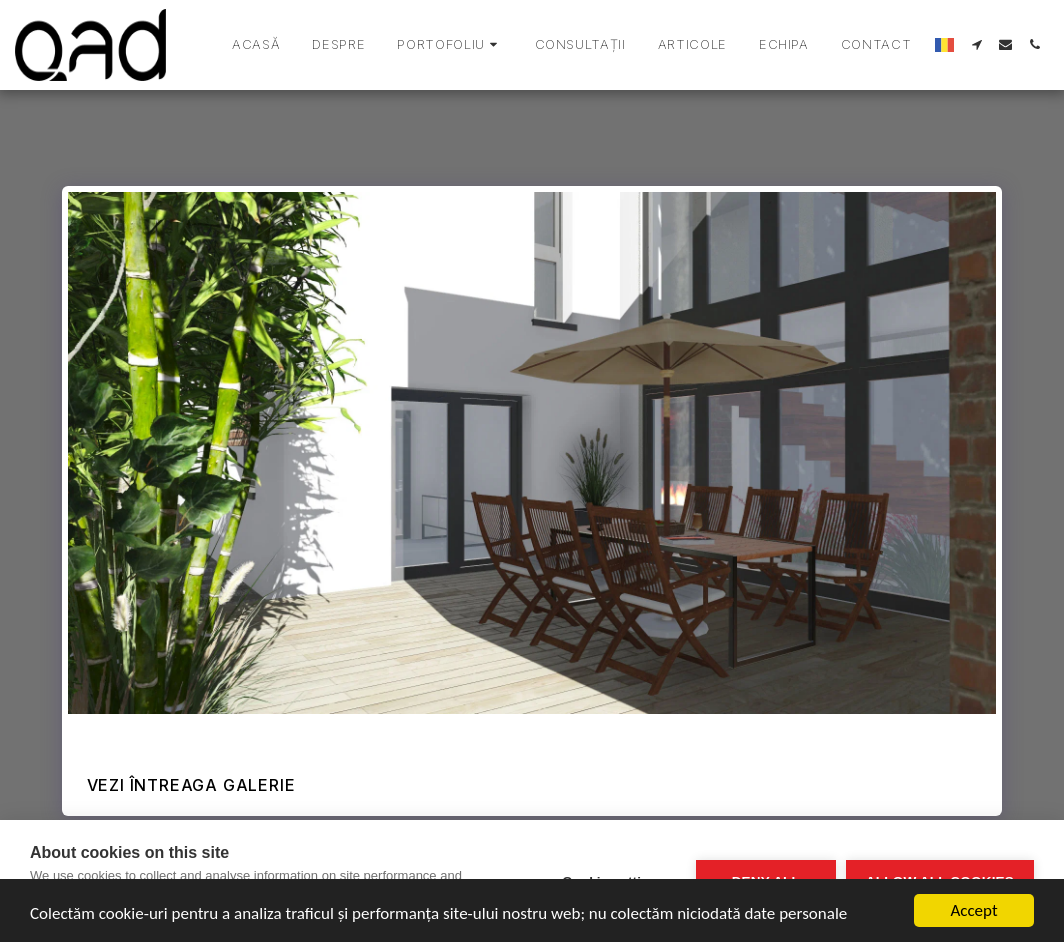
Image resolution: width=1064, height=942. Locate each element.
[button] (449, 45)
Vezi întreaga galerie (191, 785)
